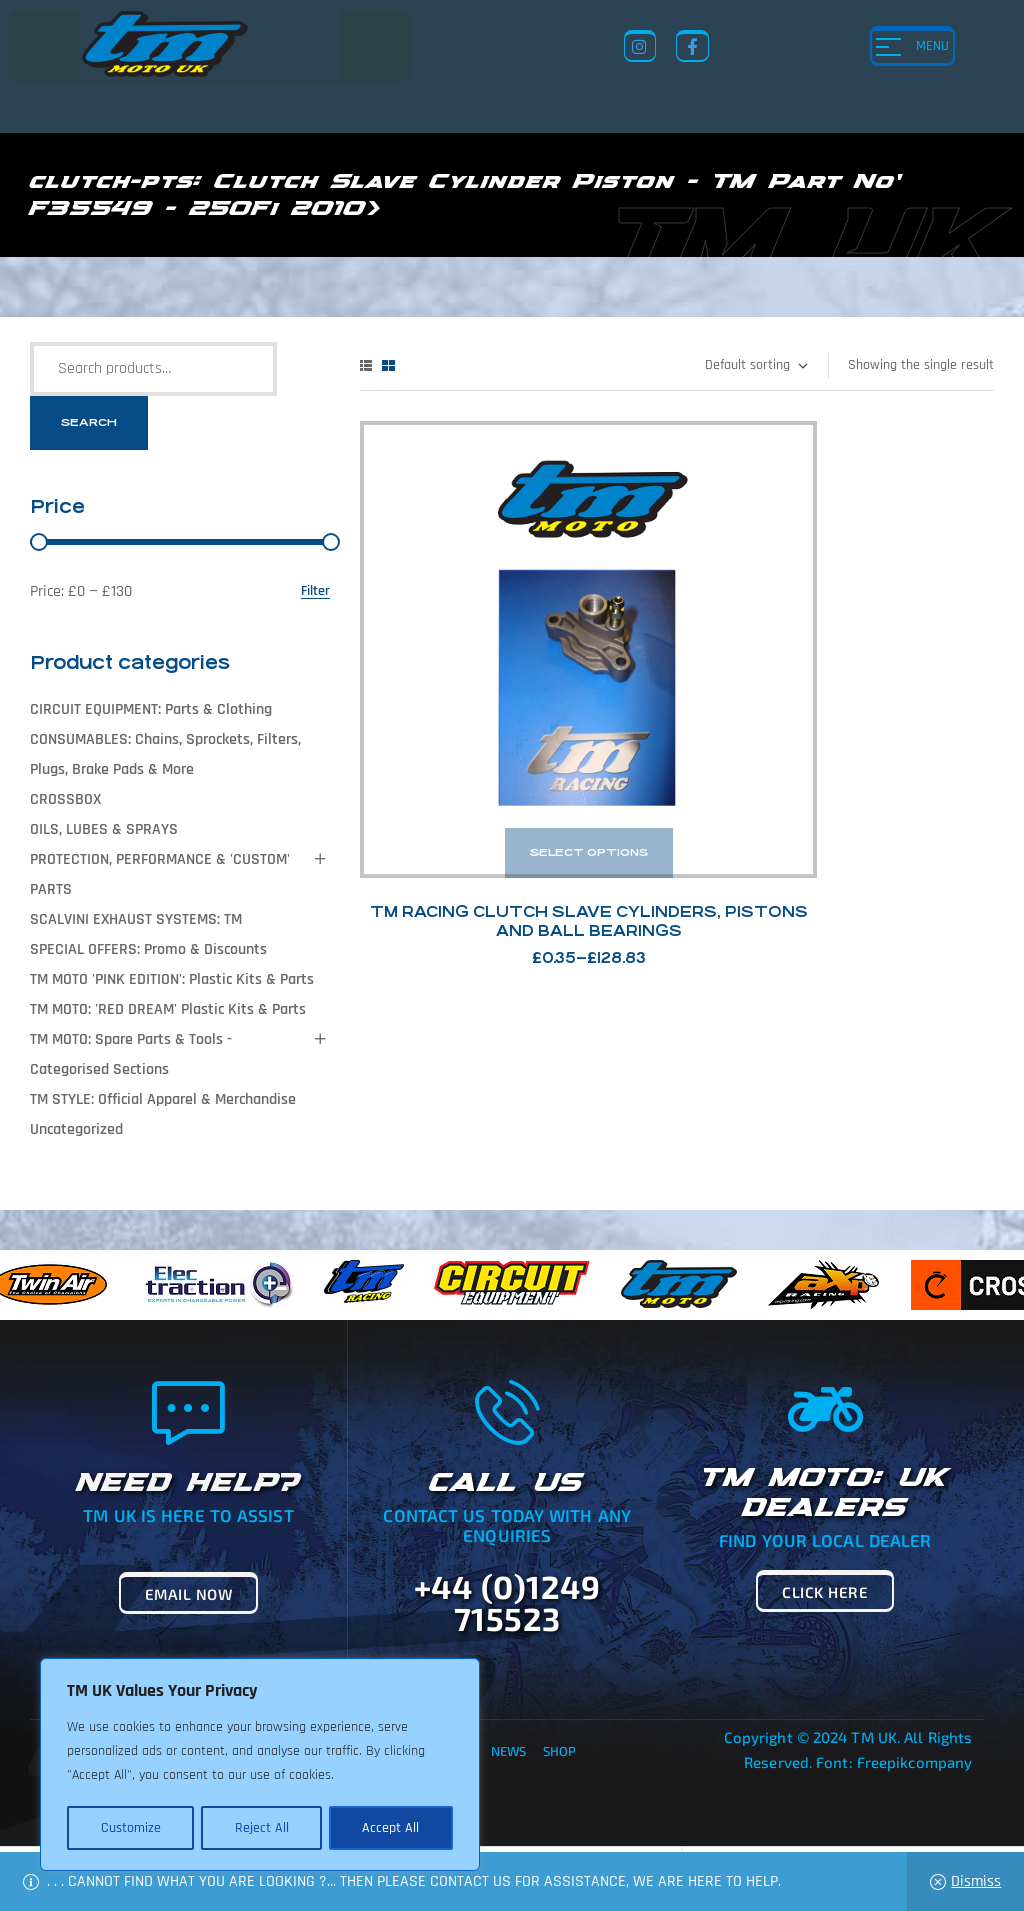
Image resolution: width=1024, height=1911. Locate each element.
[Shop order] (755, 366)
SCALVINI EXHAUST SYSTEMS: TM (136, 919)
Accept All (391, 1828)
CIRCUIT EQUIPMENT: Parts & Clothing (151, 709)
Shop (559, 1751)
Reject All (261, 1828)
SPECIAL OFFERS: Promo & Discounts (148, 949)
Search (89, 422)
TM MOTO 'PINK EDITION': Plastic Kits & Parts (172, 979)
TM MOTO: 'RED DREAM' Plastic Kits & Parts (168, 1009)
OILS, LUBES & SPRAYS (104, 829)
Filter (315, 591)
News (508, 1751)
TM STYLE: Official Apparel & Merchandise (163, 1099)
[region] (260, 1766)
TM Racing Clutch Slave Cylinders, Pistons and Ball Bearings (511, 775)
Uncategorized (76, 1129)
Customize (130, 1828)
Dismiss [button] (976, 1881)
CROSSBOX (65, 799)
